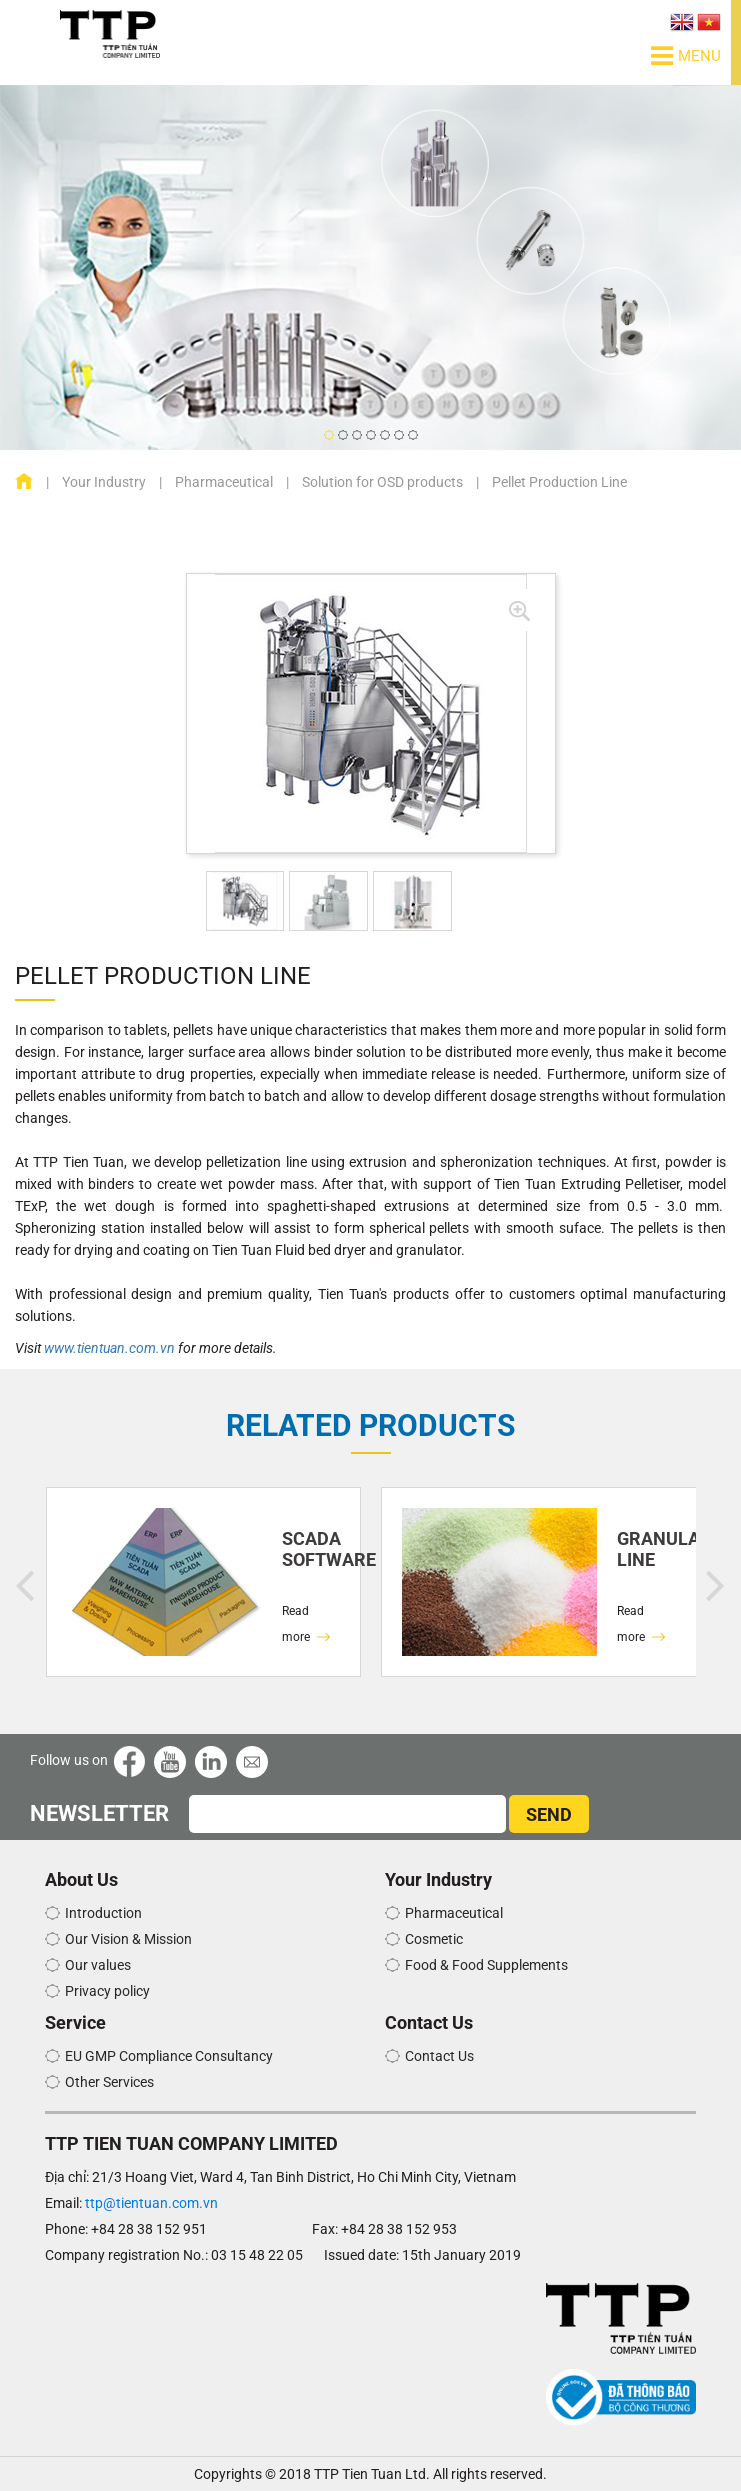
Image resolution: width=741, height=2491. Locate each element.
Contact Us (439, 2056)
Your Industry (104, 482)
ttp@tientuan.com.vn (151, 2203)
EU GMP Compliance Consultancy (169, 2056)
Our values (98, 1965)
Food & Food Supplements (486, 1965)
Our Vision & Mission (128, 1939)
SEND (549, 1814)
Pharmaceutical (224, 482)
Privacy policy (107, 1991)
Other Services (109, 2082)
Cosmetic (434, 1939)
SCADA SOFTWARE (311, 1549)
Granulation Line (646, 1549)
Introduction (103, 1913)
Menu (686, 56)
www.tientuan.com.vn (109, 1348)
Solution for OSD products (382, 482)
